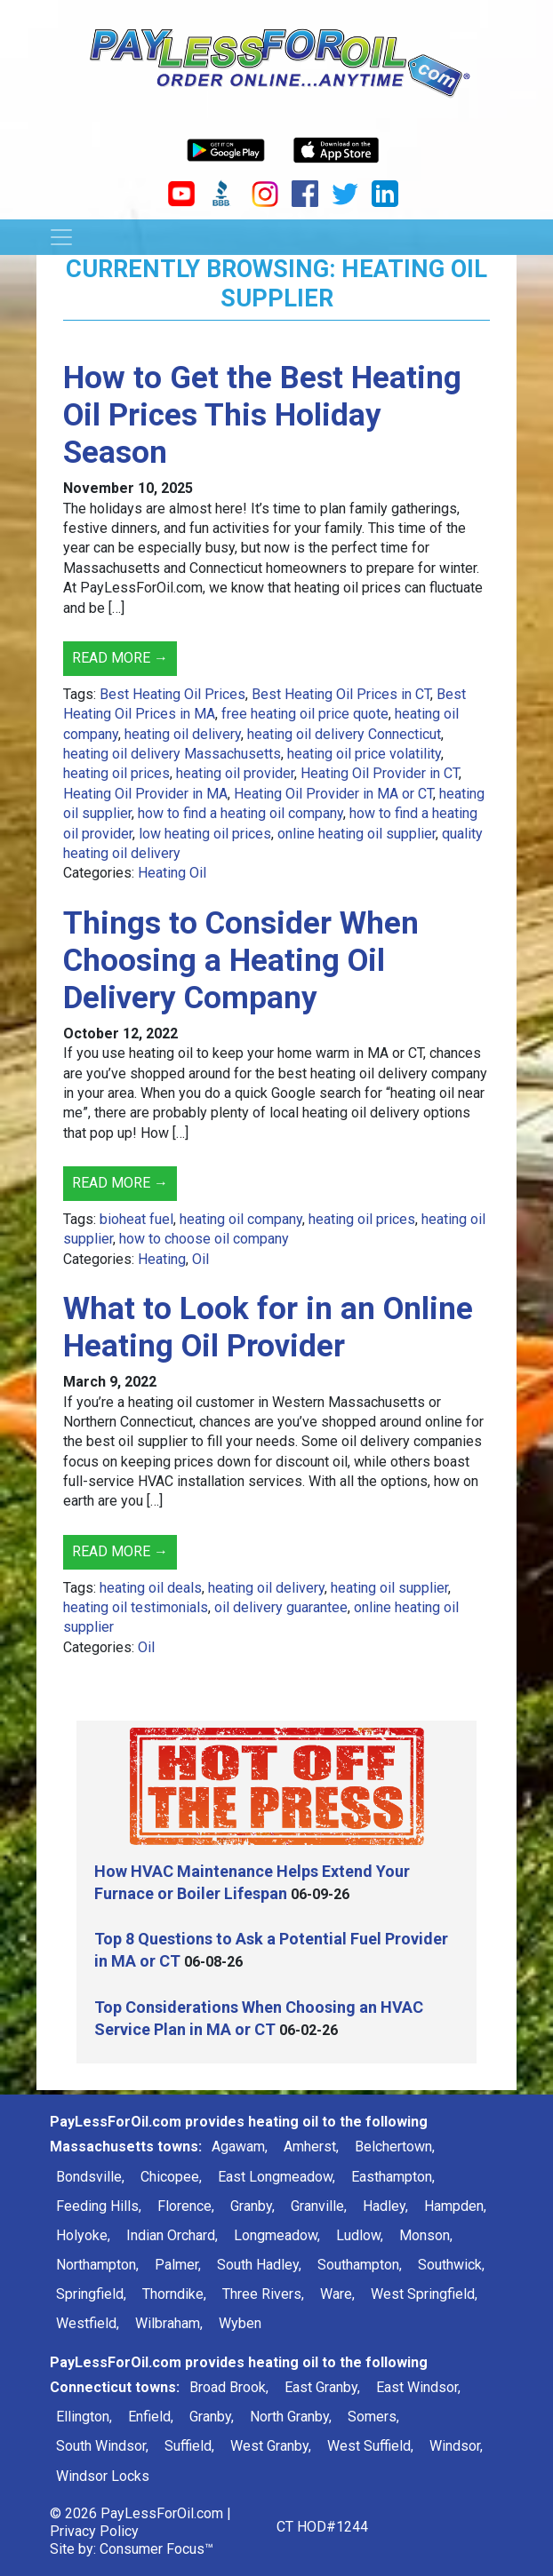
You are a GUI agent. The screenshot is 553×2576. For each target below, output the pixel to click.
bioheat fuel (136, 1219)
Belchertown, (395, 2146)
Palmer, (178, 2264)
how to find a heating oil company (240, 813)
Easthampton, (393, 2176)
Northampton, (97, 2264)
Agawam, (240, 2146)
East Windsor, (418, 2387)
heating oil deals (151, 1587)
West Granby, (270, 2445)
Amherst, (311, 2146)
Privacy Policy (94, 2531)
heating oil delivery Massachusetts (172, 753)
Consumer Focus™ (156, 2548)
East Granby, (322, 2387)
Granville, (319, 2206)
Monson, (426, 2235)
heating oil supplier (389, 1587)
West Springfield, (424, 2294)
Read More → (120, 657)
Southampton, (359, 2264)
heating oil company (241, 1219)
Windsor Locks (102, 2476)
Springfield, (91, 2294)
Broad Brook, (228, 2387)
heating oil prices (116, 773)
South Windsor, (102, 2445)
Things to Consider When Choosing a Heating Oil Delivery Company (241, 960)
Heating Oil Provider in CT (380, 773)
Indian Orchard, (172, 2235)
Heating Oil (172, 872)
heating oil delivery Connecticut (344, 734)
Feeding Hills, (98, 2206)
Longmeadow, (277, 2235)
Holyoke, (83, 2235)
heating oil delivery (182, 734)
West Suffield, (370, 2445)
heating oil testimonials (135, 1607)
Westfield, (87, 2323)
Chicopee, (171, 2176)
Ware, (337, 2294)
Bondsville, (90, 2176)
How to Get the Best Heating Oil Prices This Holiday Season (262, 415)
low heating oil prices (205, 833)
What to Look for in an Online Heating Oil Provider (268, 1327)
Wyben (240, 2323)
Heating (162, 1259)
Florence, (185, 2206)
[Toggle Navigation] (61, 237)
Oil (200, 1259)
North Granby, (291, 2416)
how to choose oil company (204, 1238)
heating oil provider (235, 773)
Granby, (252, 2206)
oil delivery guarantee (281, 1607)
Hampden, (455, 2206)
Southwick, (451, 2264)
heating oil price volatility (364, 753)
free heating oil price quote (305, 713)
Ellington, (84, 2416)
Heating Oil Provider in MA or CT (333, 793)
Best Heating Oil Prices (172, 694)
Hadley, (385, 2206)
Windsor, (456, 2445)
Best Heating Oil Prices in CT (341, 694)
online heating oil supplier (356, 833)
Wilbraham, (169, 2323)
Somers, (373, 2416)
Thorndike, (174, 2294)
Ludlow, (359, 2235)
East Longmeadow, (276, 2176)
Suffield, (189, 2445)
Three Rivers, (263, 2294)
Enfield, (150, 2416)
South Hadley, (259, 2264)
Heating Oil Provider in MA (145, 793)
